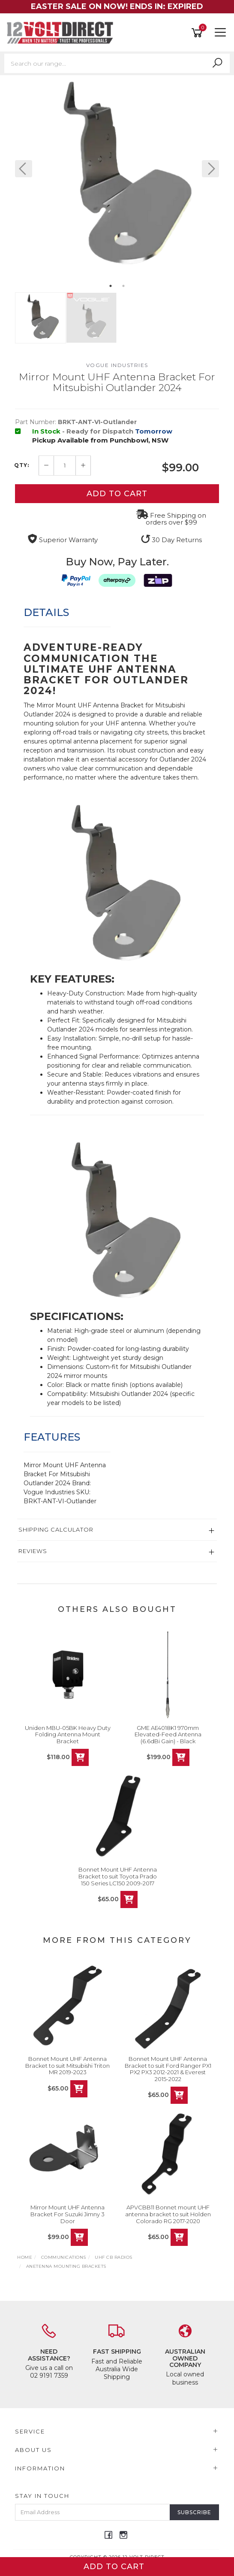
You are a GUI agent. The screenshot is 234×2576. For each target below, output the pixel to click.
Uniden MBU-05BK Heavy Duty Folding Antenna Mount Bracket (68, 1734)
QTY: (21, 465)
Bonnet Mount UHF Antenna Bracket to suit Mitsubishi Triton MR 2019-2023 (67, 2065)
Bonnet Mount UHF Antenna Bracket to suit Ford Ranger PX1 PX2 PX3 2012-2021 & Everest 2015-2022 (168, 2068)
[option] (117, 177)
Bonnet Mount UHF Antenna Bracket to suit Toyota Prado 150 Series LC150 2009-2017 (117, 1876)
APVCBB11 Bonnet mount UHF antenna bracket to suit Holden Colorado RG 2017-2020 (168, 2214)
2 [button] (123, 286)
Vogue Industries (117, 365)
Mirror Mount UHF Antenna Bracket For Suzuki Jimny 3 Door (67, 2214)
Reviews (32, 1550)
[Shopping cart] (198, 33)
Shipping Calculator (55, 1529)
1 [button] (110, 286)
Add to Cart (117, 493)
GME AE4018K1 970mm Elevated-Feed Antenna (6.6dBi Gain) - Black (168, 1734)
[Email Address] (92, 2512)
